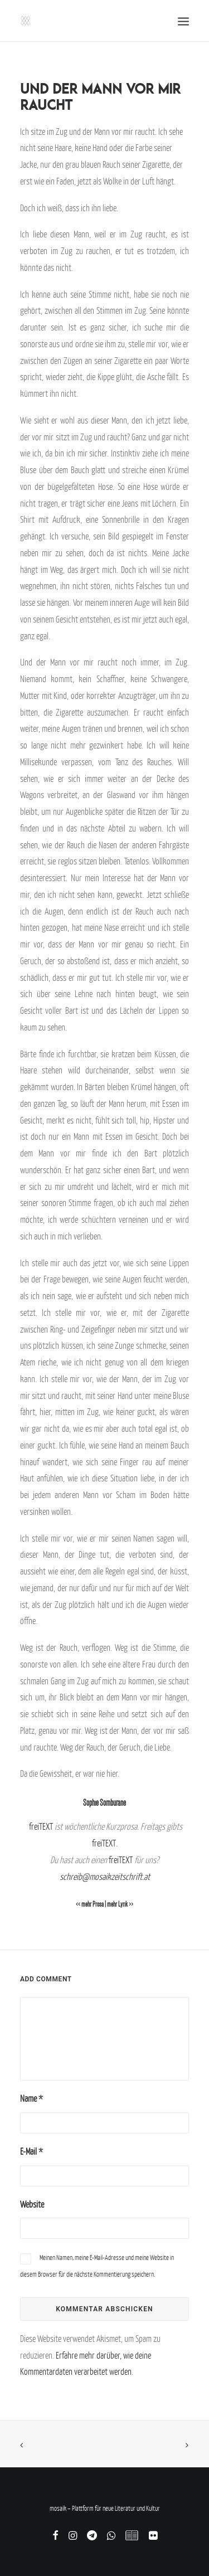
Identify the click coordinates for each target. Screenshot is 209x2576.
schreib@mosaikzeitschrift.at (105, 1876)
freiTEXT (41, 1826)
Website (32, 2204)
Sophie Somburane (104, 1802)
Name (31, 2098)
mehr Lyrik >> (120, 1904)
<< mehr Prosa (90, 1904)
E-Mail (31, 2151)
